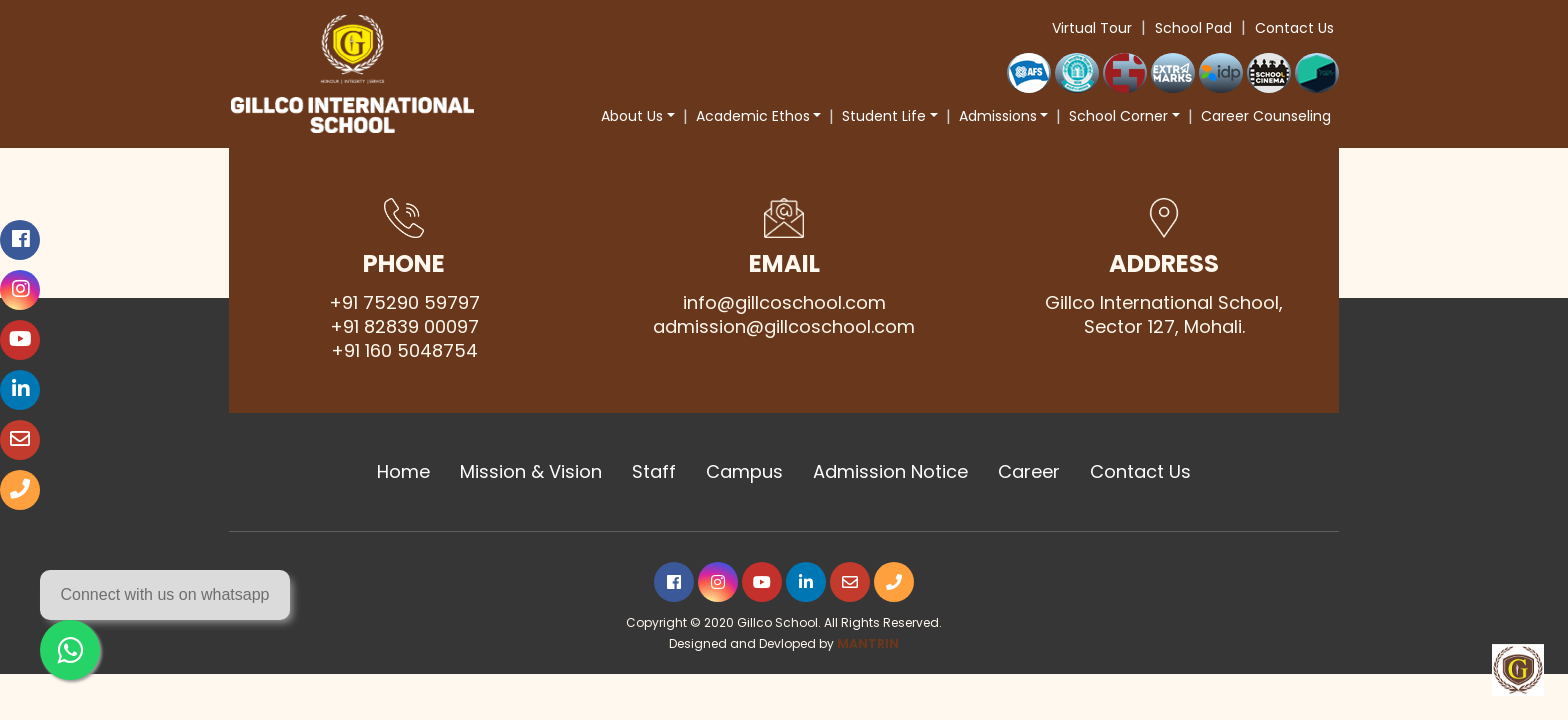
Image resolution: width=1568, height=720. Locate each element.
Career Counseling (1266, 116)
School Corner (1118, 116)
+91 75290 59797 (404, 303)
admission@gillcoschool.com (784, 327)
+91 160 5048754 (404, 351)
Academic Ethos (753, 116)
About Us (632, 116)
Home (403, 472)
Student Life (884, 116)
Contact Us (1294, 28)
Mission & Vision (531, 472)
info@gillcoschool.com (784, 303)
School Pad (1193, 28)
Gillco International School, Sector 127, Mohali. (1164, 315)
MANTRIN (868, 643)
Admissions (998, 116)
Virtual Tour (1092, 28)
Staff (654, 472)
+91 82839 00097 (404, 327)
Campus (744, 472)
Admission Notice (890, 472)
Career (1029, 472)
